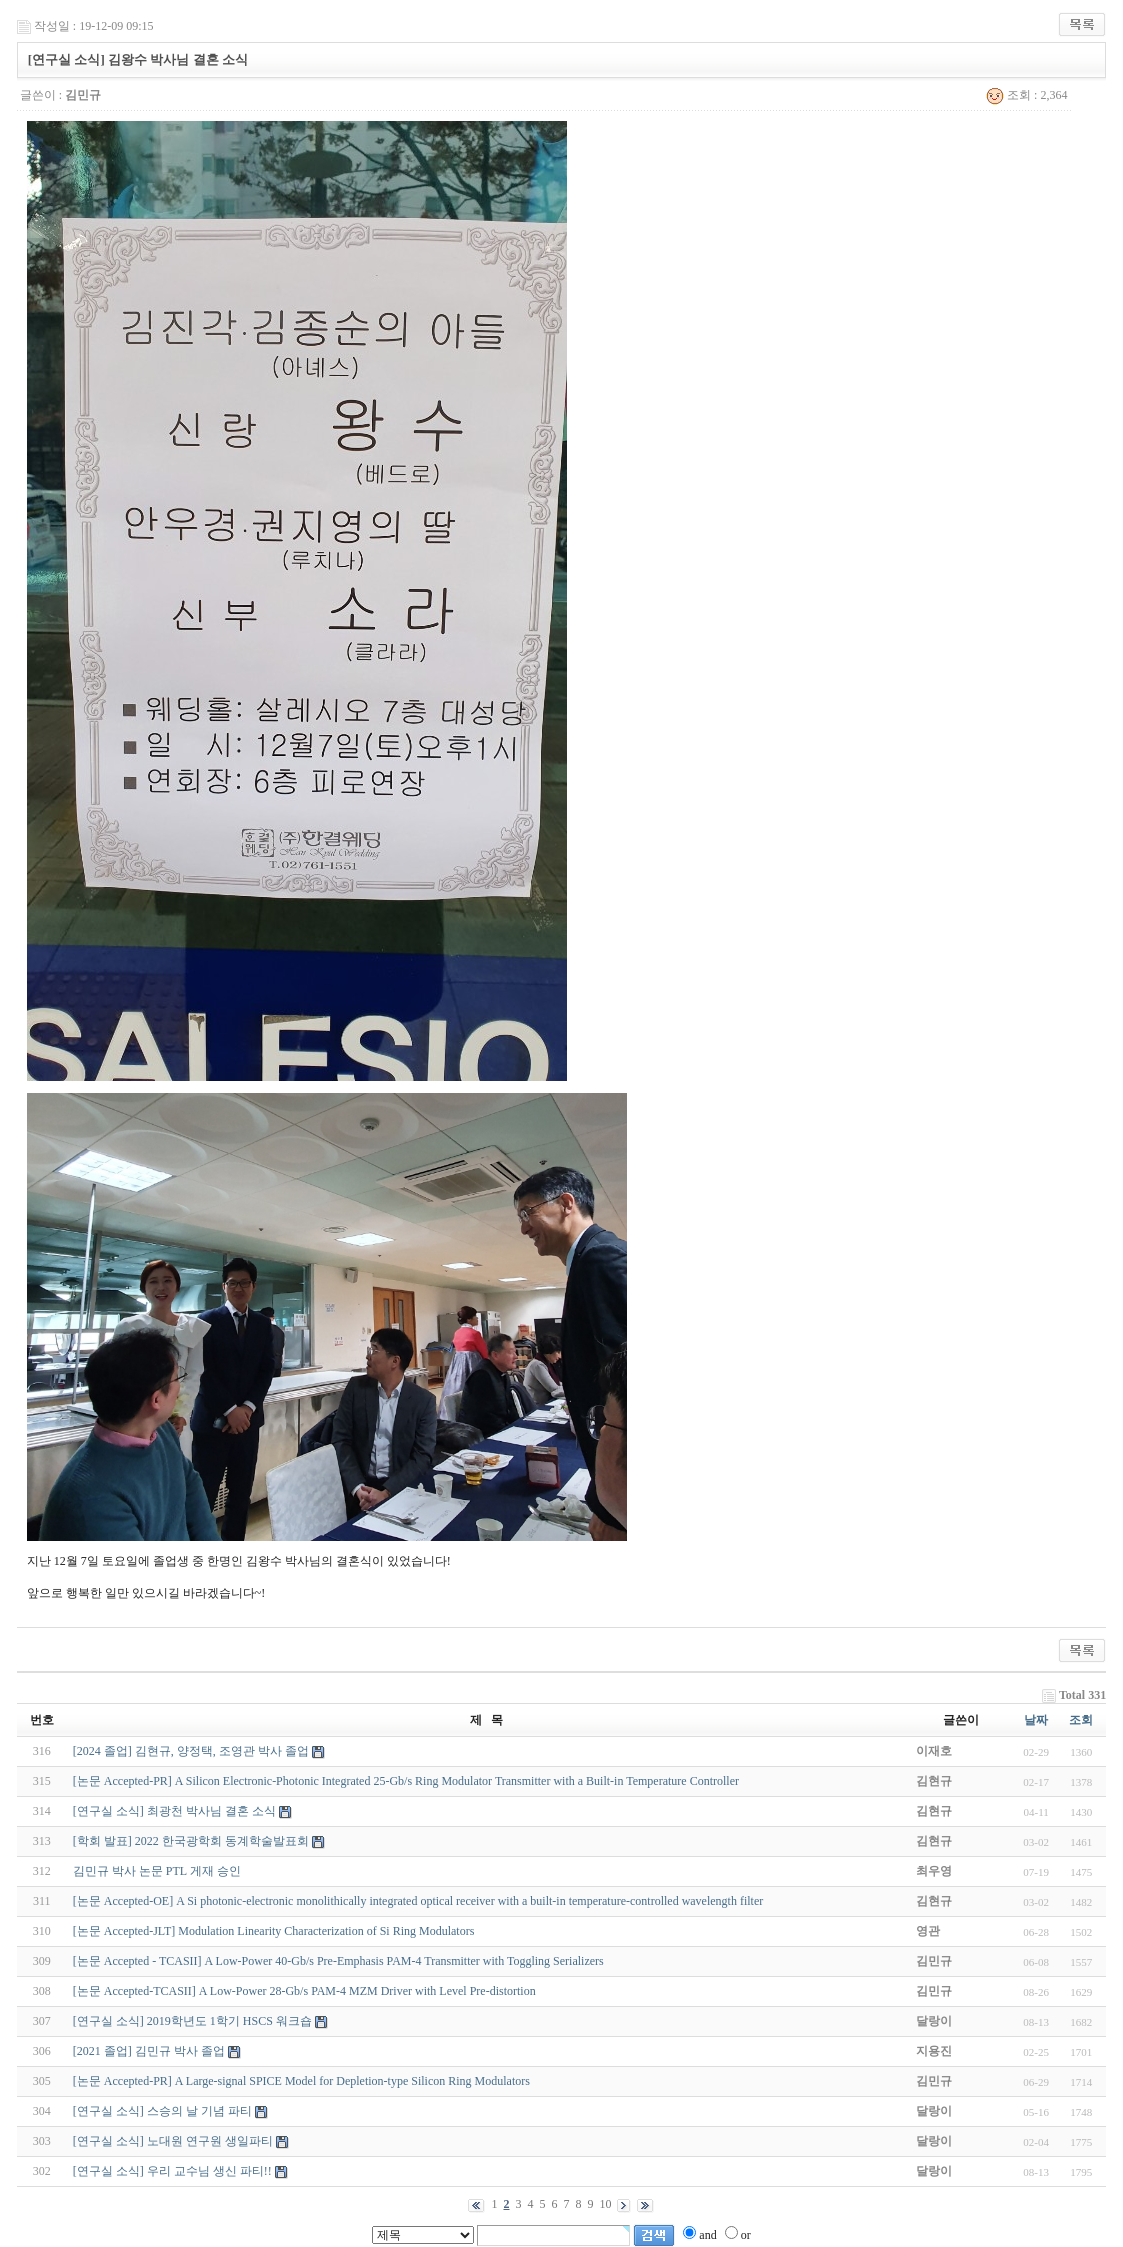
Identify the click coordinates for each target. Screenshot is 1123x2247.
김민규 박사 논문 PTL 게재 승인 (157, 1871)
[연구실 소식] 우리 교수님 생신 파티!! (172, 2171)
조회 (1081, 1720)
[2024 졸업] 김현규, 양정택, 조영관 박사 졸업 (191, 1751)
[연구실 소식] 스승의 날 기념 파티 (162, 2111)
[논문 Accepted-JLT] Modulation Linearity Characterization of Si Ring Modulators (273, 1931)
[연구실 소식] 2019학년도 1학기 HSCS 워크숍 (192, 2021)
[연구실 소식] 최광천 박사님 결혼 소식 (174, 1811)
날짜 (1036, 1720)
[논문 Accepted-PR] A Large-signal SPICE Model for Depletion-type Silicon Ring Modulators (301, 2081)
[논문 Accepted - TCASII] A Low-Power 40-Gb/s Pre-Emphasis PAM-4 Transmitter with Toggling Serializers (338, 1961)
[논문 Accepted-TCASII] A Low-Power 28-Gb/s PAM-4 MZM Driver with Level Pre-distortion (304, 1991)
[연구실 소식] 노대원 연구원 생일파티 (173, 2141)
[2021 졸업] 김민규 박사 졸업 (149, 2051)
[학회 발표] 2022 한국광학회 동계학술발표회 (191, 1841)
